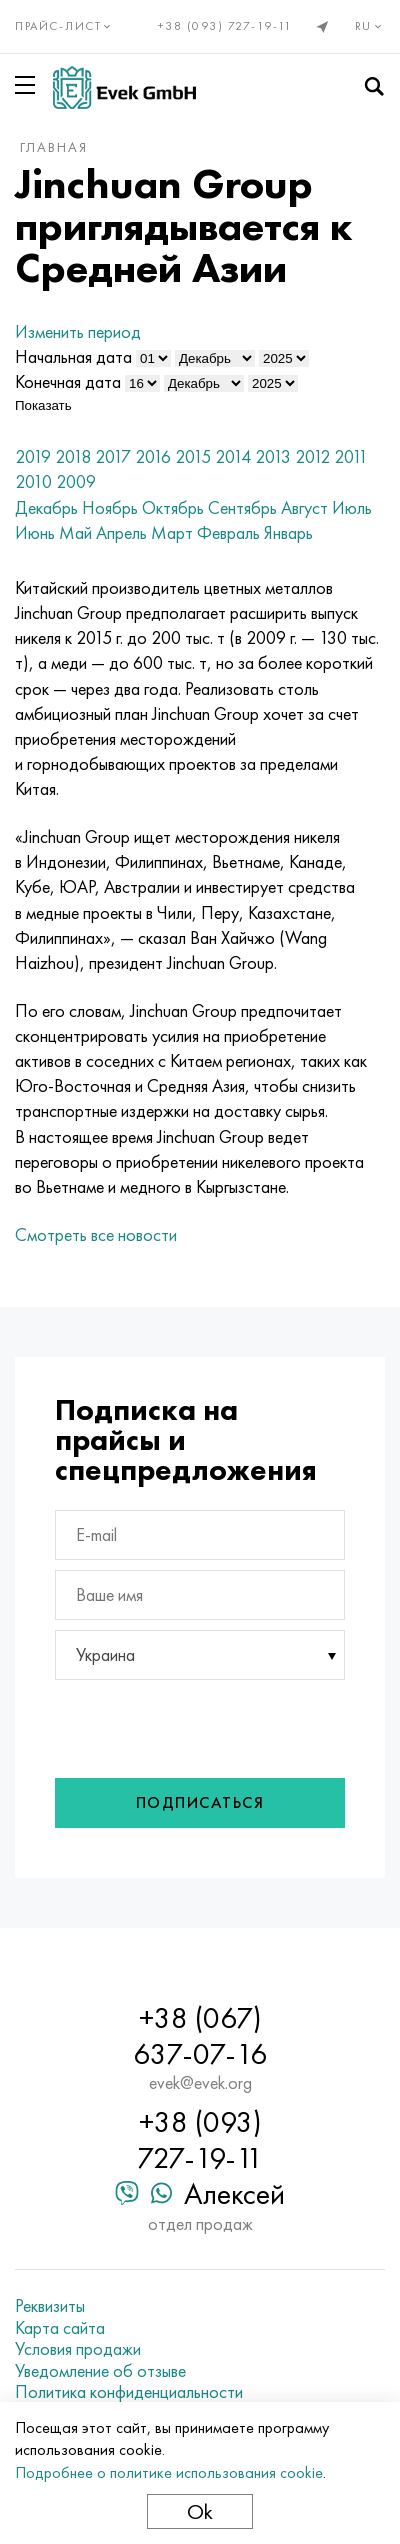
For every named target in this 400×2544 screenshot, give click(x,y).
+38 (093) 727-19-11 (225, 26)
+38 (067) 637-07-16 (200, 2036)
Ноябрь (110, 507)
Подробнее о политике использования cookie (169, 2472)
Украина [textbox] (105, 1654)
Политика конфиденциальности (129, 2392)
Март (172, 532)
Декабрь (46, 507)
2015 (193, 456)
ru (370, 26)
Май (75, 532)
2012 (312, 456)
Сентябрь (242, 507)
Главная (54, 147)
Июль (352, 507)
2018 (73, 456)
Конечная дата (68, 381)
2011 (351, 456)
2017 (113, 456)
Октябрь (173, 507)
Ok (200, 2511)
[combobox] (200, 1655)
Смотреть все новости (96, 1234)
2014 (233, 456)
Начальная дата (73, 356)
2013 (273, 456)
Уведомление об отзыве (100, 2371)
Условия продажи (78, 2349)
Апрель (121, 532)
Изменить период (78, 331)
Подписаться (200, 1802)
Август (304, 507)
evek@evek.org (200, 2083)
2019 (33, 456)
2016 (153, 456)
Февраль (228, 532)
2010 (33, 481)
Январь (288, 532)
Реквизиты (50, 2306)
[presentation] (188, 1724)
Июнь (35, 532)
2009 (76, 481)
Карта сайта (60, 2328)
